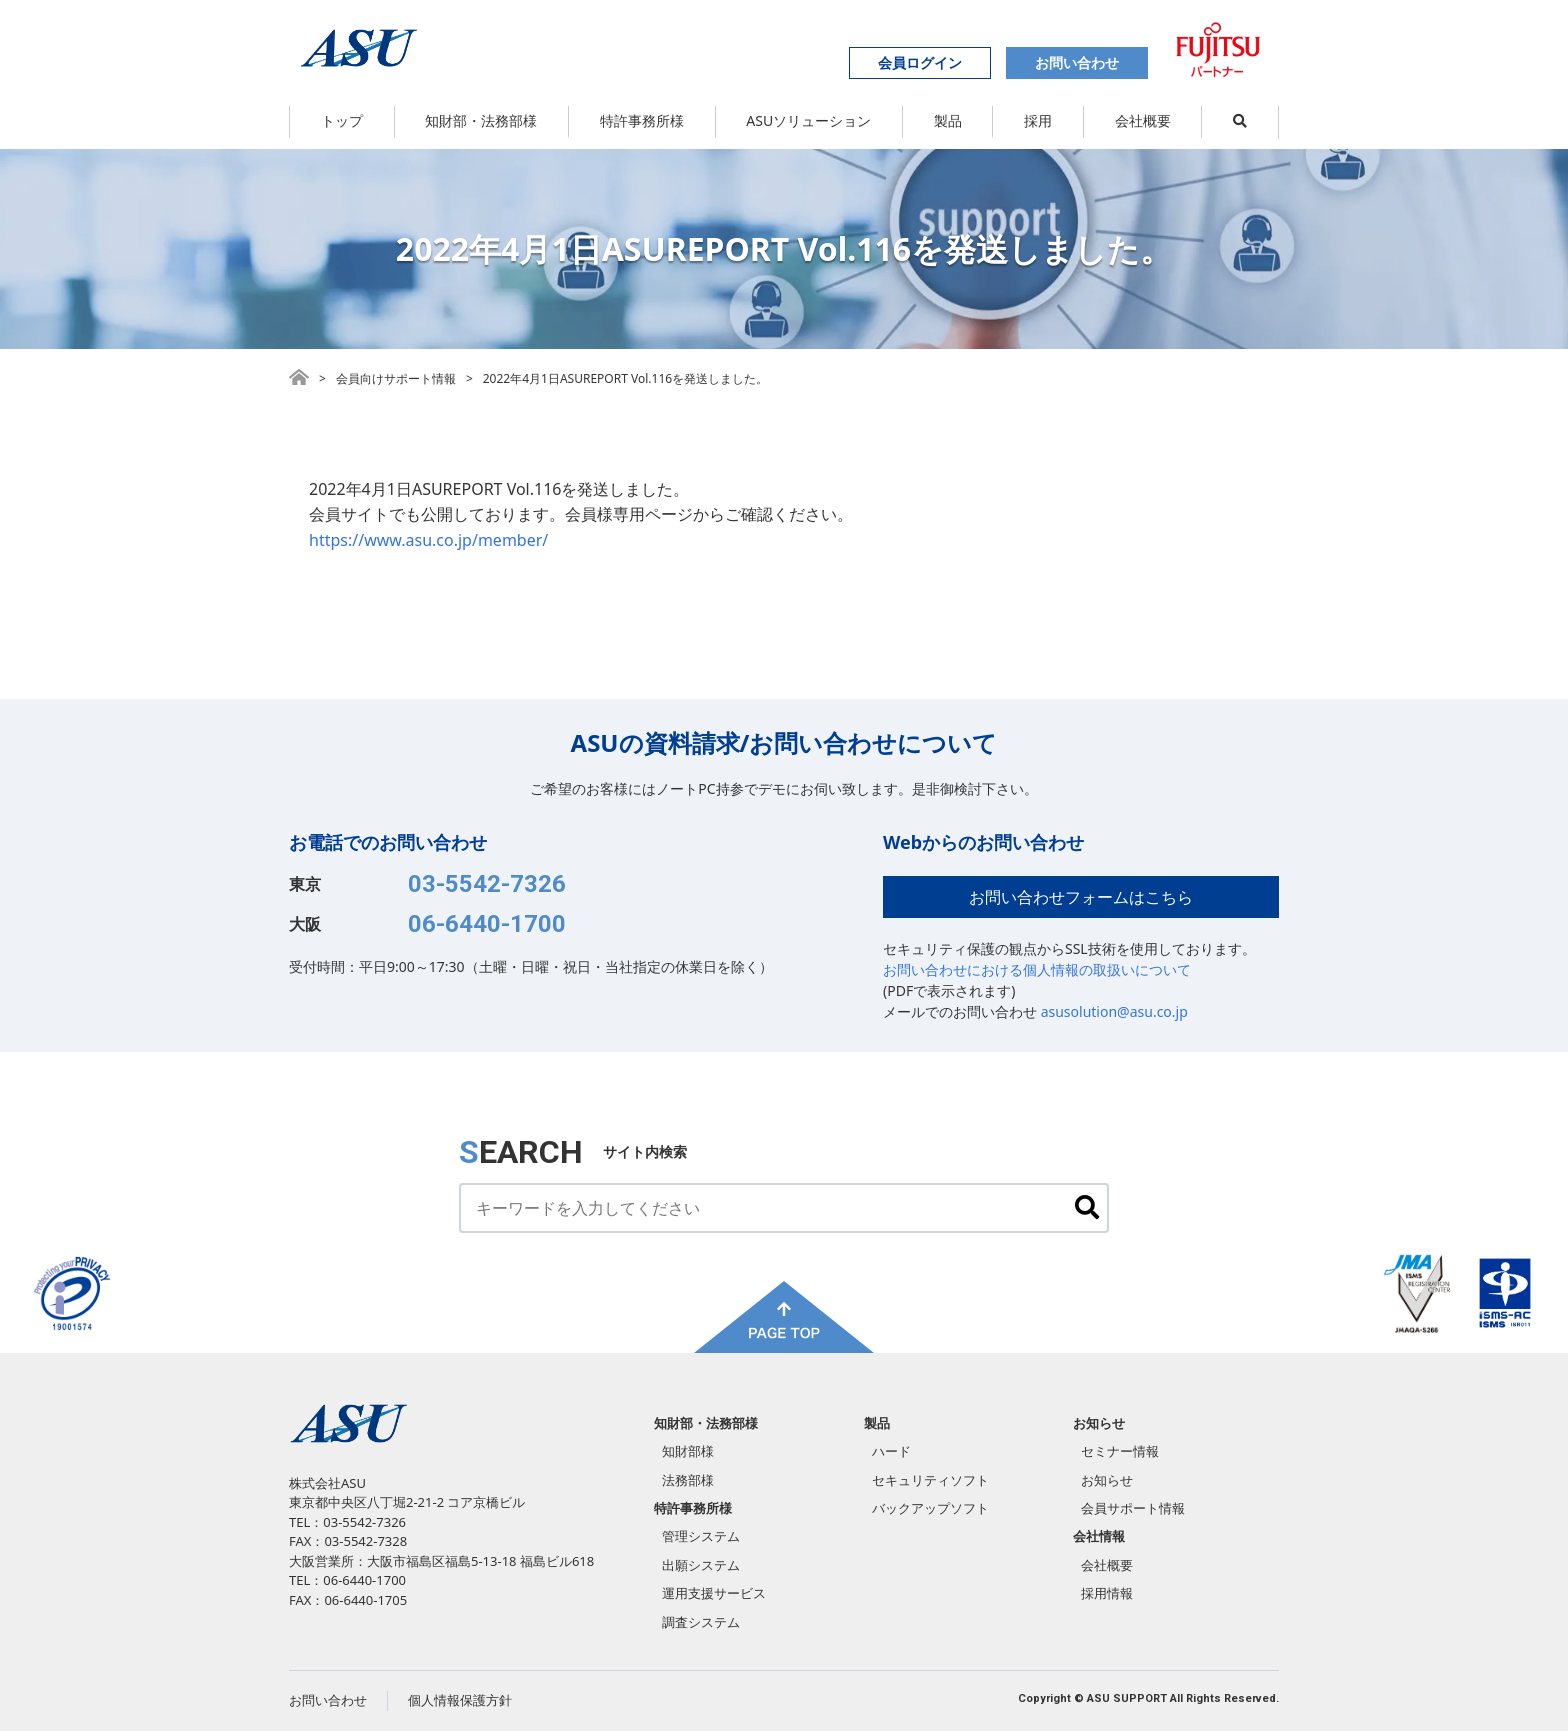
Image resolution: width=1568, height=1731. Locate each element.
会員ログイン (920, 62)
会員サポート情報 (1133, 1508)
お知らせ (1099, 1423)
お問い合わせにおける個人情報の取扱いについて (1037, 969)
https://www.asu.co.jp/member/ (428, 540)
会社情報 (1099, 1536)
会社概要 (1143, 120)
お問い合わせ (1077, 62)
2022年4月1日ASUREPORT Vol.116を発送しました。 (625, 378)
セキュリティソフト (930, 1480)
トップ (342, 120)
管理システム (701, 1536)
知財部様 (688, 1451)
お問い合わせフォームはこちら (1081, 897)
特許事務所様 (642, 120)
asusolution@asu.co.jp (1114, 1011)
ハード (891, 1451)
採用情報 (1107, 1593)
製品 (948, 120)
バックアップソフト (930, 1508)
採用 (1038, 120)
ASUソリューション (808, 120)
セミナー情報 (1120, 1451)
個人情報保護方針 (460, 1700)
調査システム (701, 1622)
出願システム (701, 1565)
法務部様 (688, 1480)
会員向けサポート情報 (396, 378)
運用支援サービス (714, 1593)
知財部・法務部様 (481, 120)
